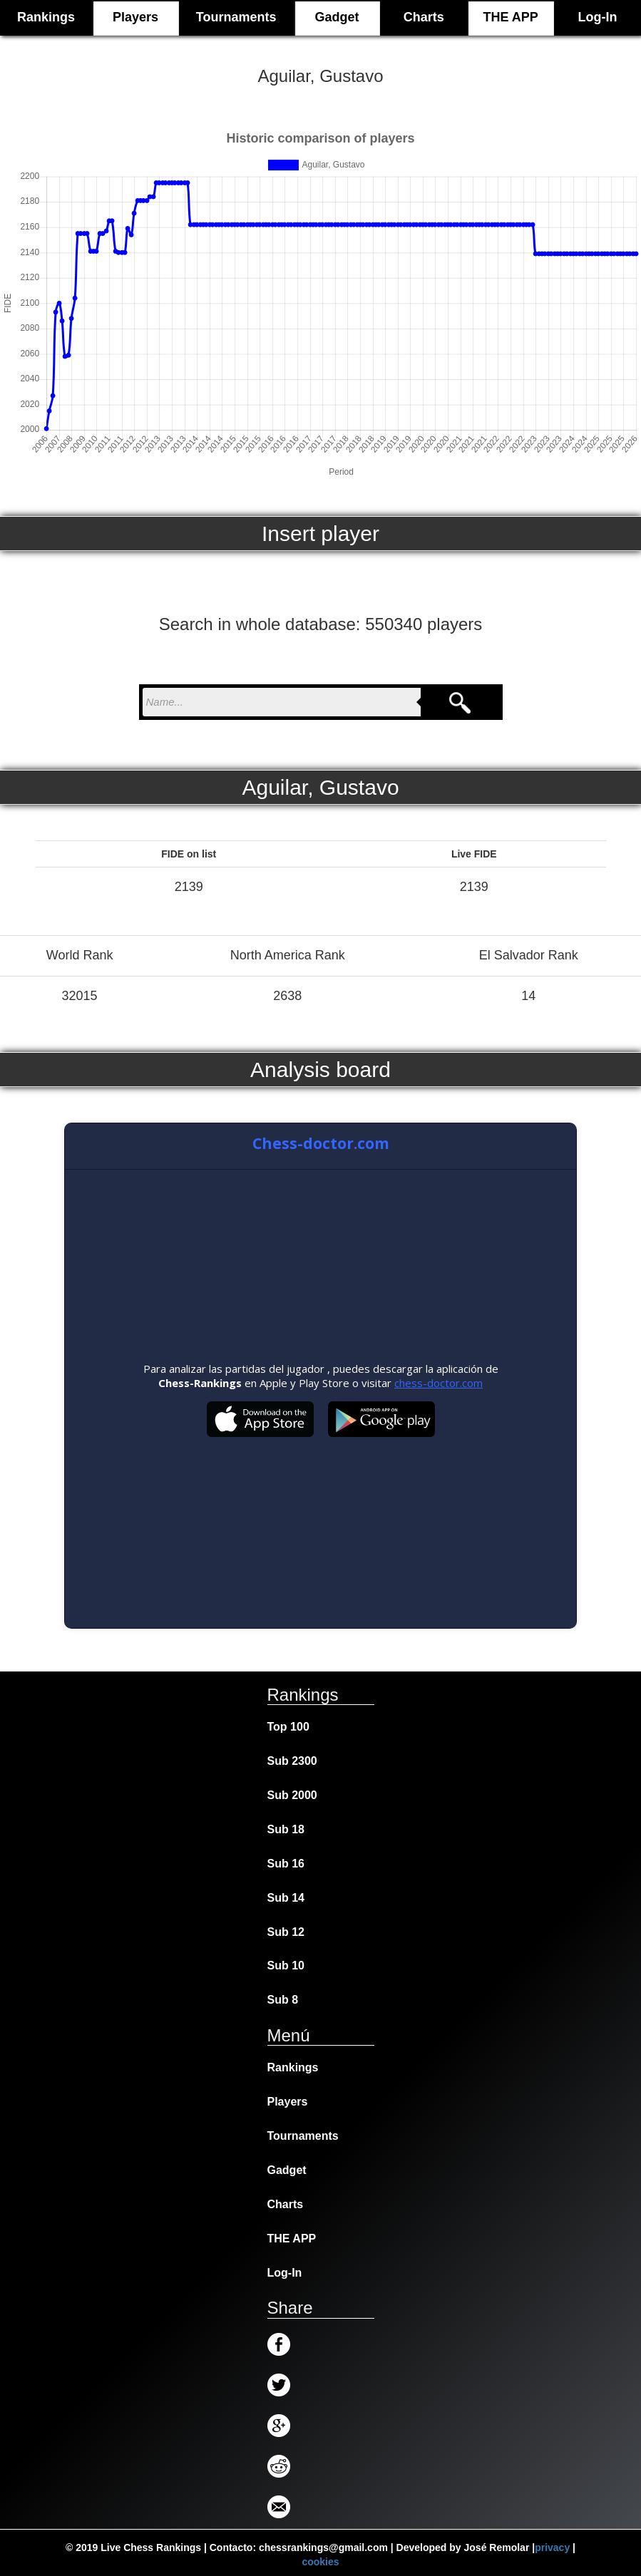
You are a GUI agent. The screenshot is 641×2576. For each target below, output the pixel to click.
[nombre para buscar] (282, 702)
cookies (320, 2561)
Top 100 (288, 1727)
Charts (424, 17)
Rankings (293, 2067)
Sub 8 (283, 2000)
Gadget (336, 17)
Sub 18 (285, 1829)
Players (135, 17)
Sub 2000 (292, 1795)
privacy (552, 2547)
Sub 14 (285, 1898)
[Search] (460, 702)
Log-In (597, 17)
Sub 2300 (292, 1761)
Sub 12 (285, 1932)
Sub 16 (285, 1864)
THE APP (510, 17)
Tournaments (236, 17)
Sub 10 (285, 1965)
